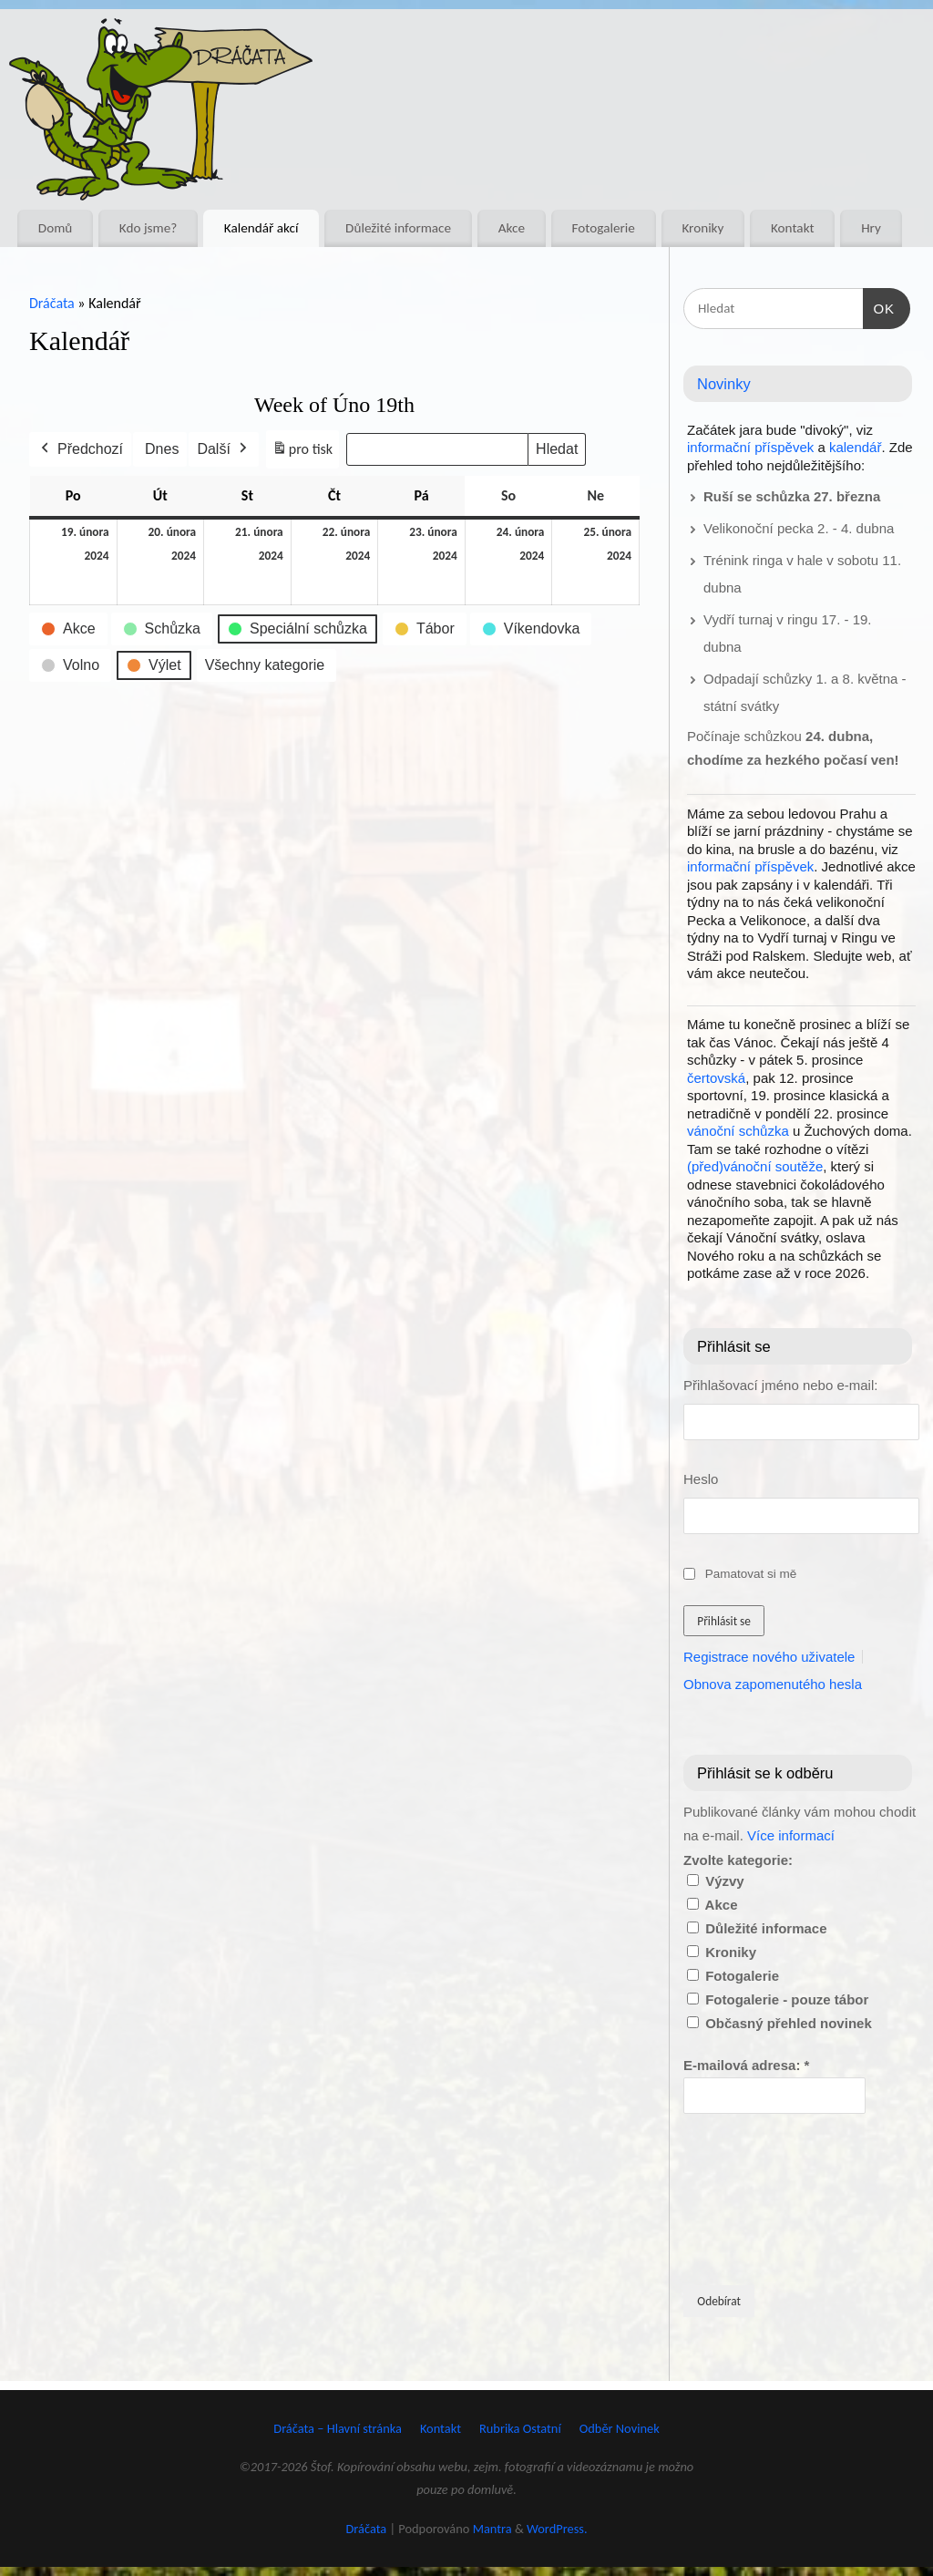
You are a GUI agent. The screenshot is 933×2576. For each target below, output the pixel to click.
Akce (511, 228)
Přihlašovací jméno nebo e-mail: (780, 1385)
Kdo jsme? (148, 228)
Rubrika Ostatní (520, 2428)
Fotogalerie (603, 228)
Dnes (162, 449)
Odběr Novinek (619, 2428)
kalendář (855, 447)
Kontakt (793, 228)
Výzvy (715, 1881)
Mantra (492, 2528)
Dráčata (52, 303)
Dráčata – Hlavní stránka (337, 2428)
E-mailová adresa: (746, 2065)
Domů (55, 228)
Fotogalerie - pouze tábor (777, 1999)
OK (879, 306)
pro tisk (302, 453)
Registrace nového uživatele (769, 1657)
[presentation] (758, 2197)
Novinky (724, 384)
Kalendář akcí (261, 228)
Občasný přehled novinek (779, 2023)
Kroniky (702, 228)
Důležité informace (398, 228)
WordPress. (557, 2528)
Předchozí (80, 449)
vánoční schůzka (738, 1131)
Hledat (557, 449)
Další (223, 449)
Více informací (791, 1835)
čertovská (716, 1078)
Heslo (700, 1479)
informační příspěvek (750, 447)
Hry (871, 228)
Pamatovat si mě (751, 1574)
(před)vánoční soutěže (755, 1166)
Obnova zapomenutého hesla (772, 1684)
